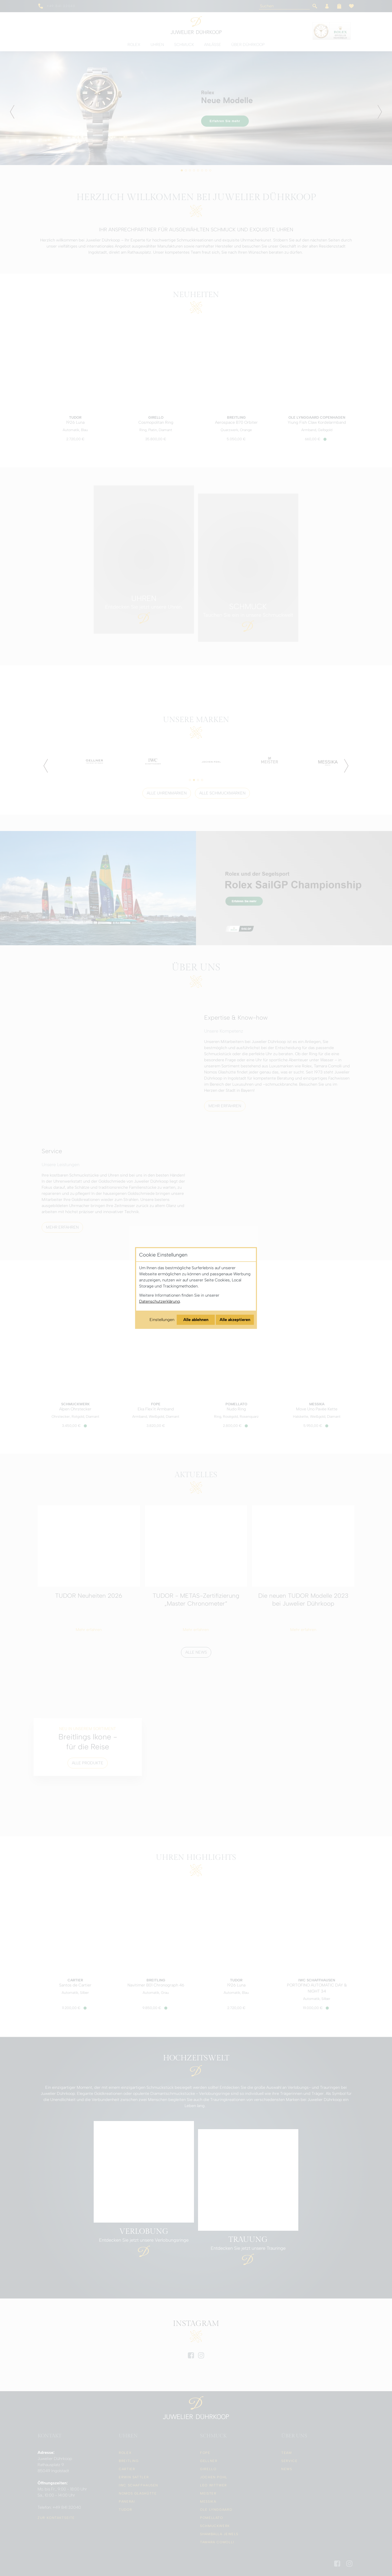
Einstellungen (162, 1319)
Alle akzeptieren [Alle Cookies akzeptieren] (235, 1319)
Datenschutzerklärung (159, 1301)
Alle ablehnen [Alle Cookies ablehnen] (195, 1319)
